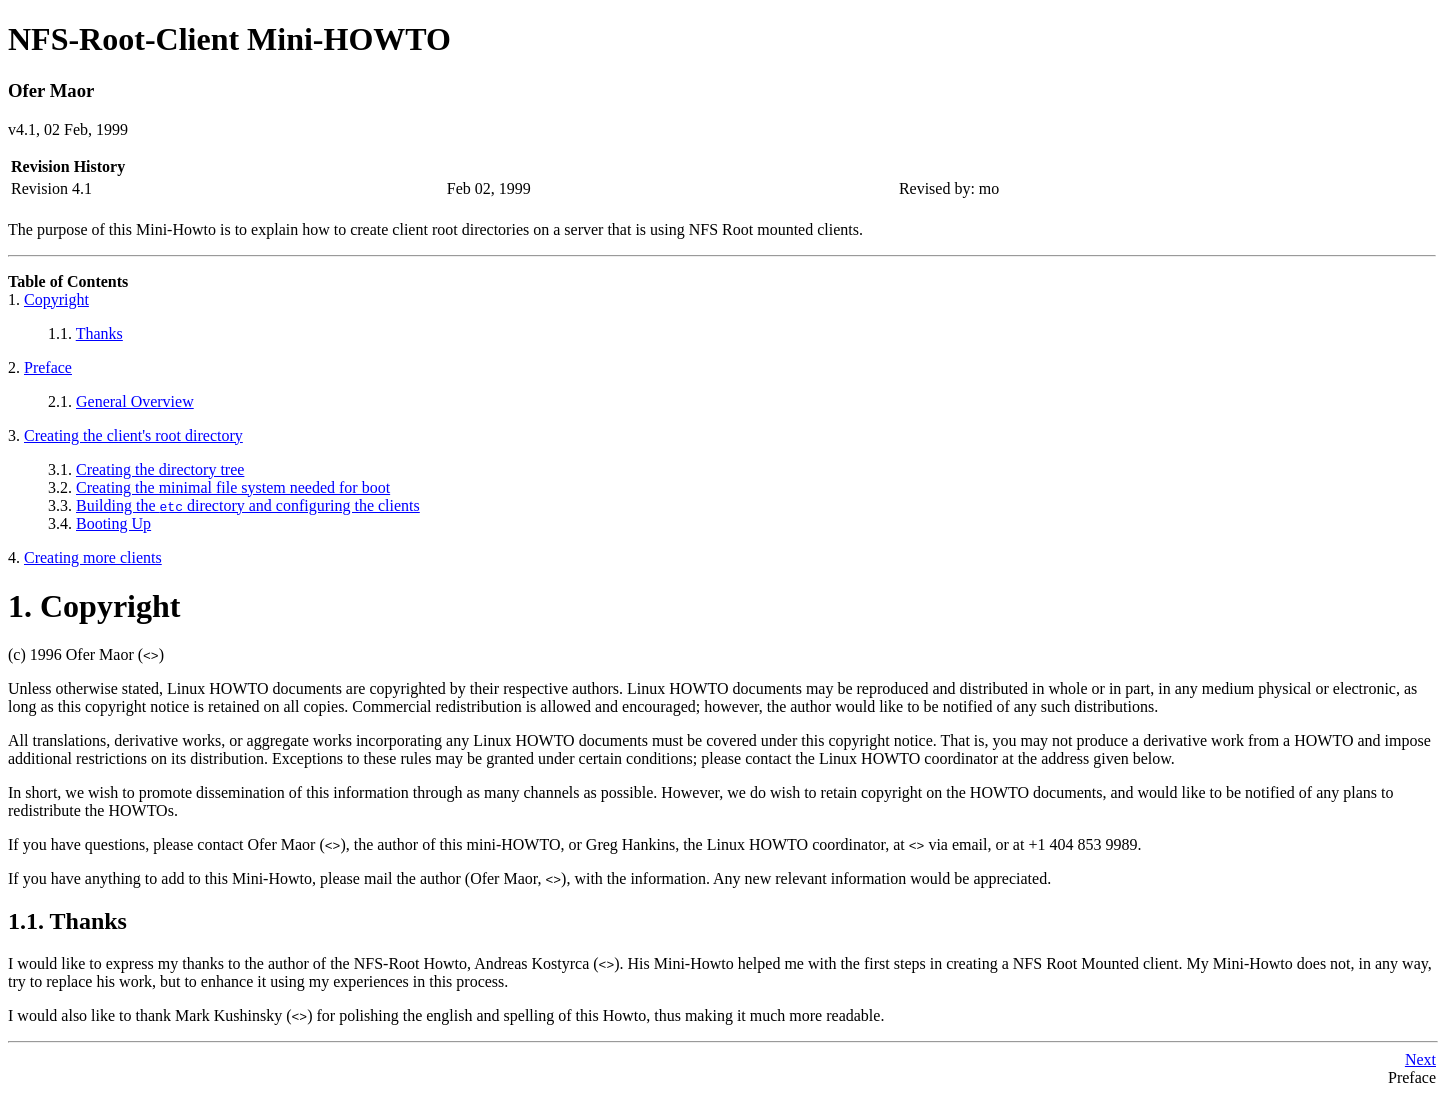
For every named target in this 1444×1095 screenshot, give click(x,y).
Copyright (56, 299)
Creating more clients (93, 557)
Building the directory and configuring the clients (248, 505)
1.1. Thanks (67, 921)
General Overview (135, 401)
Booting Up (113, 523)
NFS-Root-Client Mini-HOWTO (229, 39)
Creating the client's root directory (133, 435)
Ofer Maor (51, 90)
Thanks (99, 333)
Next (1420, 1059)
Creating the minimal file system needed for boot (233, 487)
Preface (48, 367)
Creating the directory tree (160, 469)
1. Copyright (94, 606)
